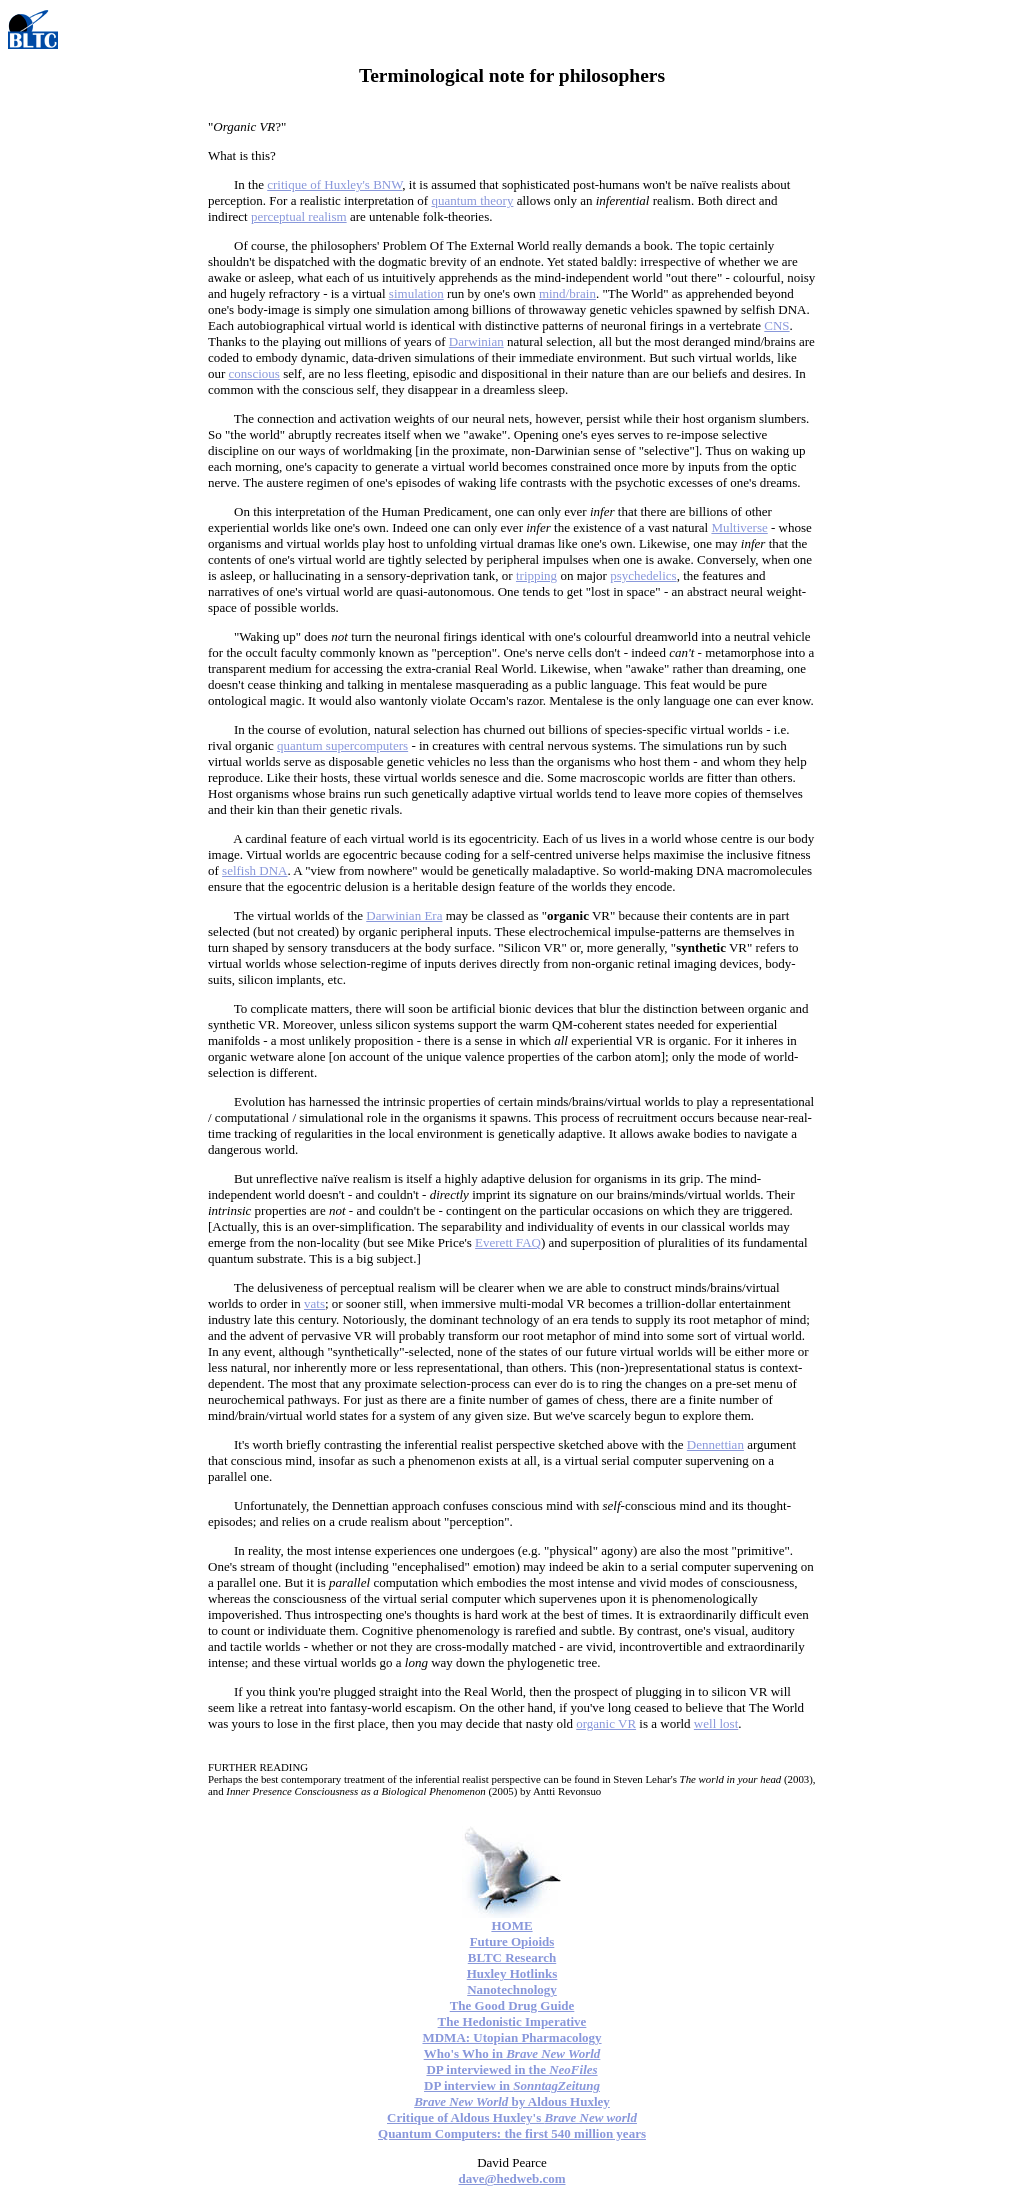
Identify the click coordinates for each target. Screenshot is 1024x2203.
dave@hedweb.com (511, 2178)
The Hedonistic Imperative (512, 2021)
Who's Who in (512, 2053)
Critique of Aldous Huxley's (512, 2117)
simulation (416, 293)
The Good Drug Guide (512, 2005)
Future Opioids (512, 1941)
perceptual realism (299, 216)
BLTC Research (512, 1957)
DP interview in (512, 2085)
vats (314, 1303)
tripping (536, 575)
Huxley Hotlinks (512, 1973)
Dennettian (715, 1444)
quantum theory (472, 200)
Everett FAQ (508, 1242)
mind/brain (567, 293)
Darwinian (476, 341)
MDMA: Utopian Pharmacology (511, 2037)
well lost (716, 1723)
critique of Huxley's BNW (334, 184)
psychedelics (643, 575)
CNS (776, 325)
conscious (254, 373)
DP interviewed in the (511, 2069)
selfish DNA (254, 870)
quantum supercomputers (342, 745)
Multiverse (739, 527)
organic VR (606, 1723)
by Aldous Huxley (512, 2101)
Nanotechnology (512, 1989)
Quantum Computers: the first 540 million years (512, 2133)
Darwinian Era (404, 915)
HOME (511, 1925)
